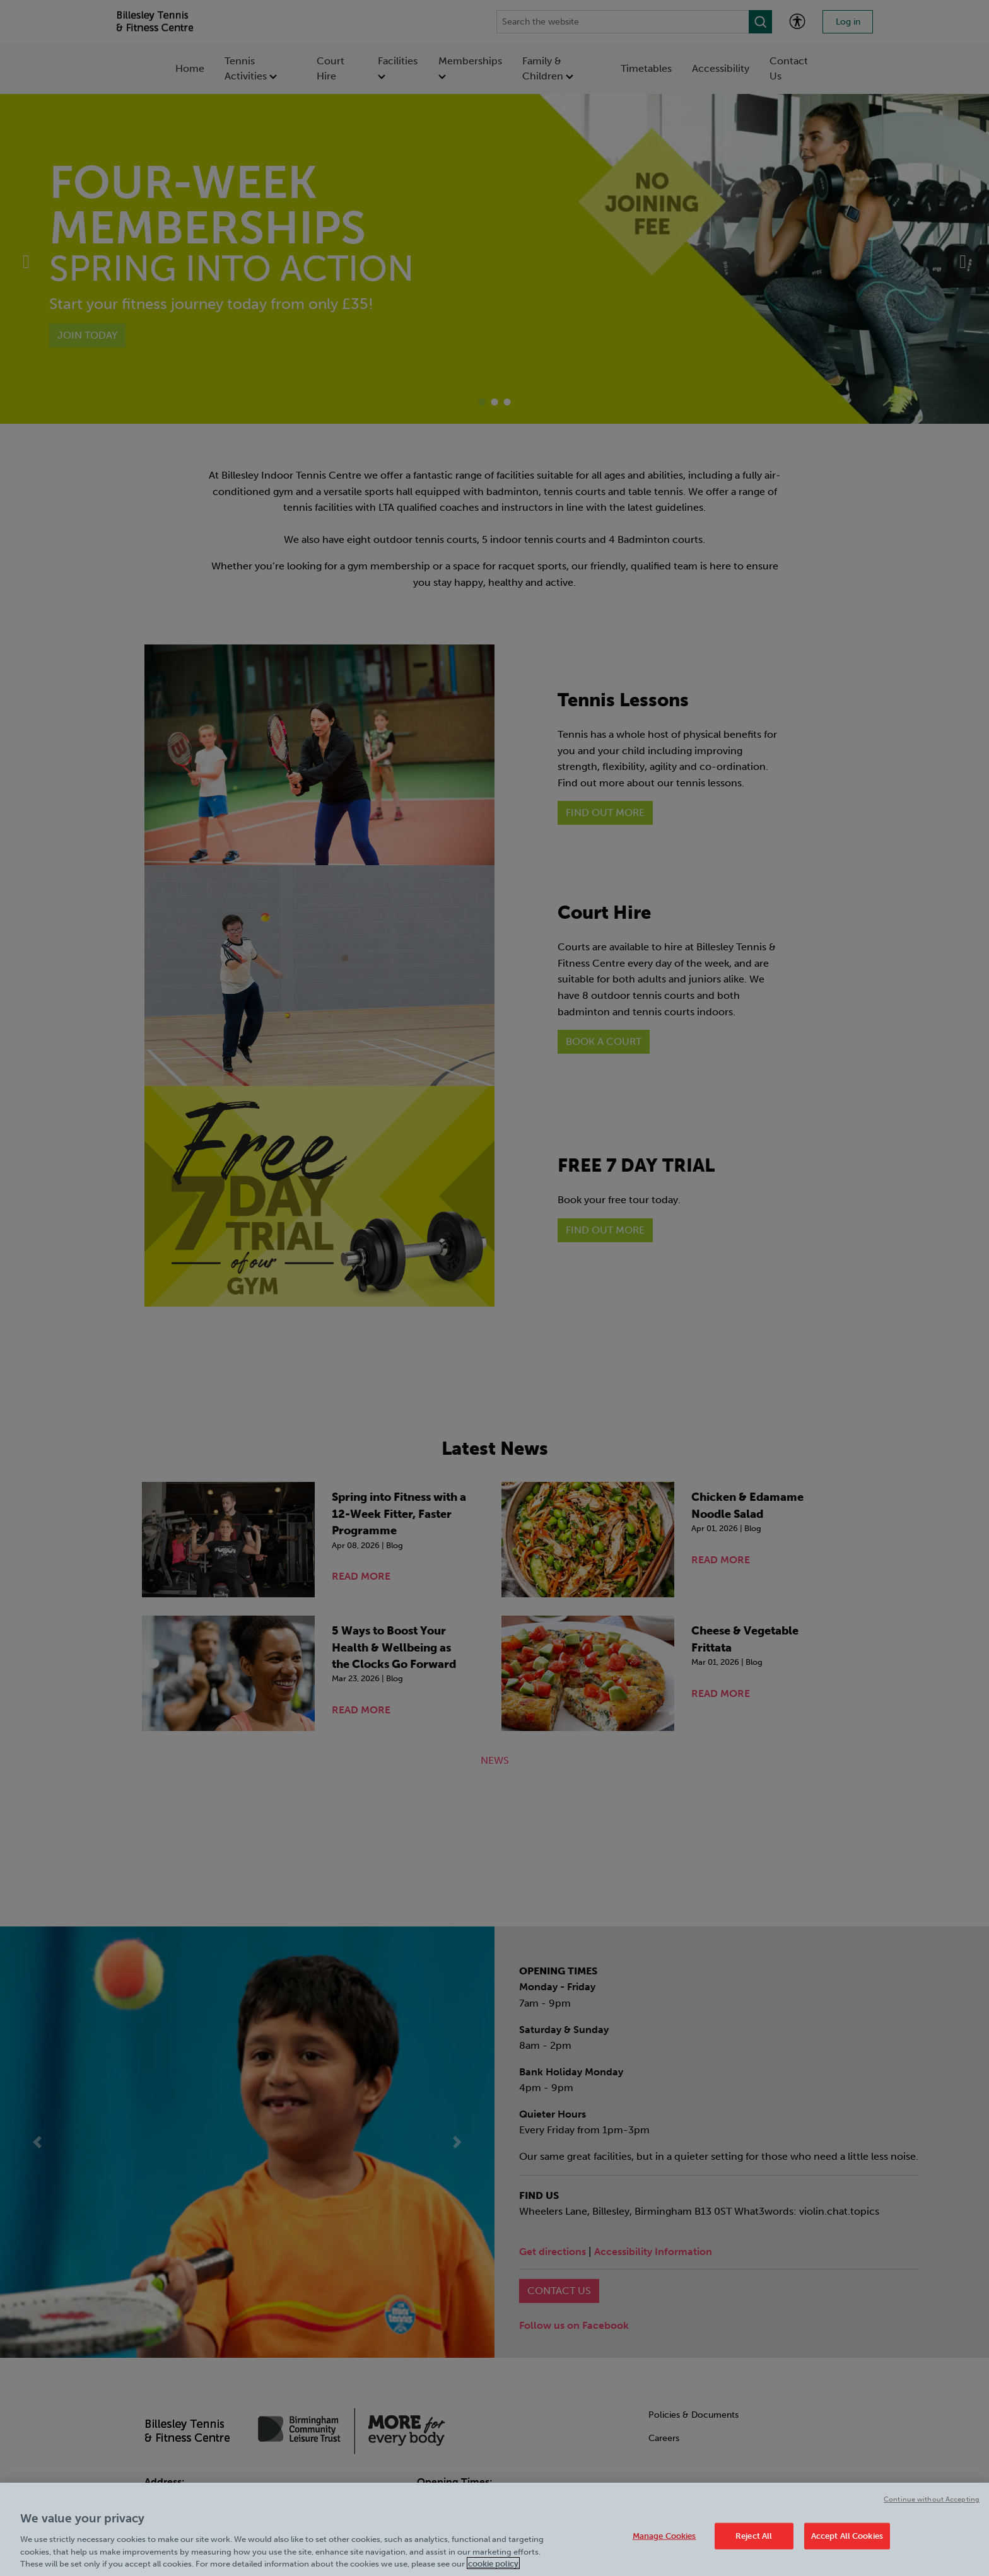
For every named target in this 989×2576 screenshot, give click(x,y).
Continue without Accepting (932, 2505)
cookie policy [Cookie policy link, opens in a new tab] (493, 2569)
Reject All (753, 2541)
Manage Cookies (664, 2541)
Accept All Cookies (847, 2541)
